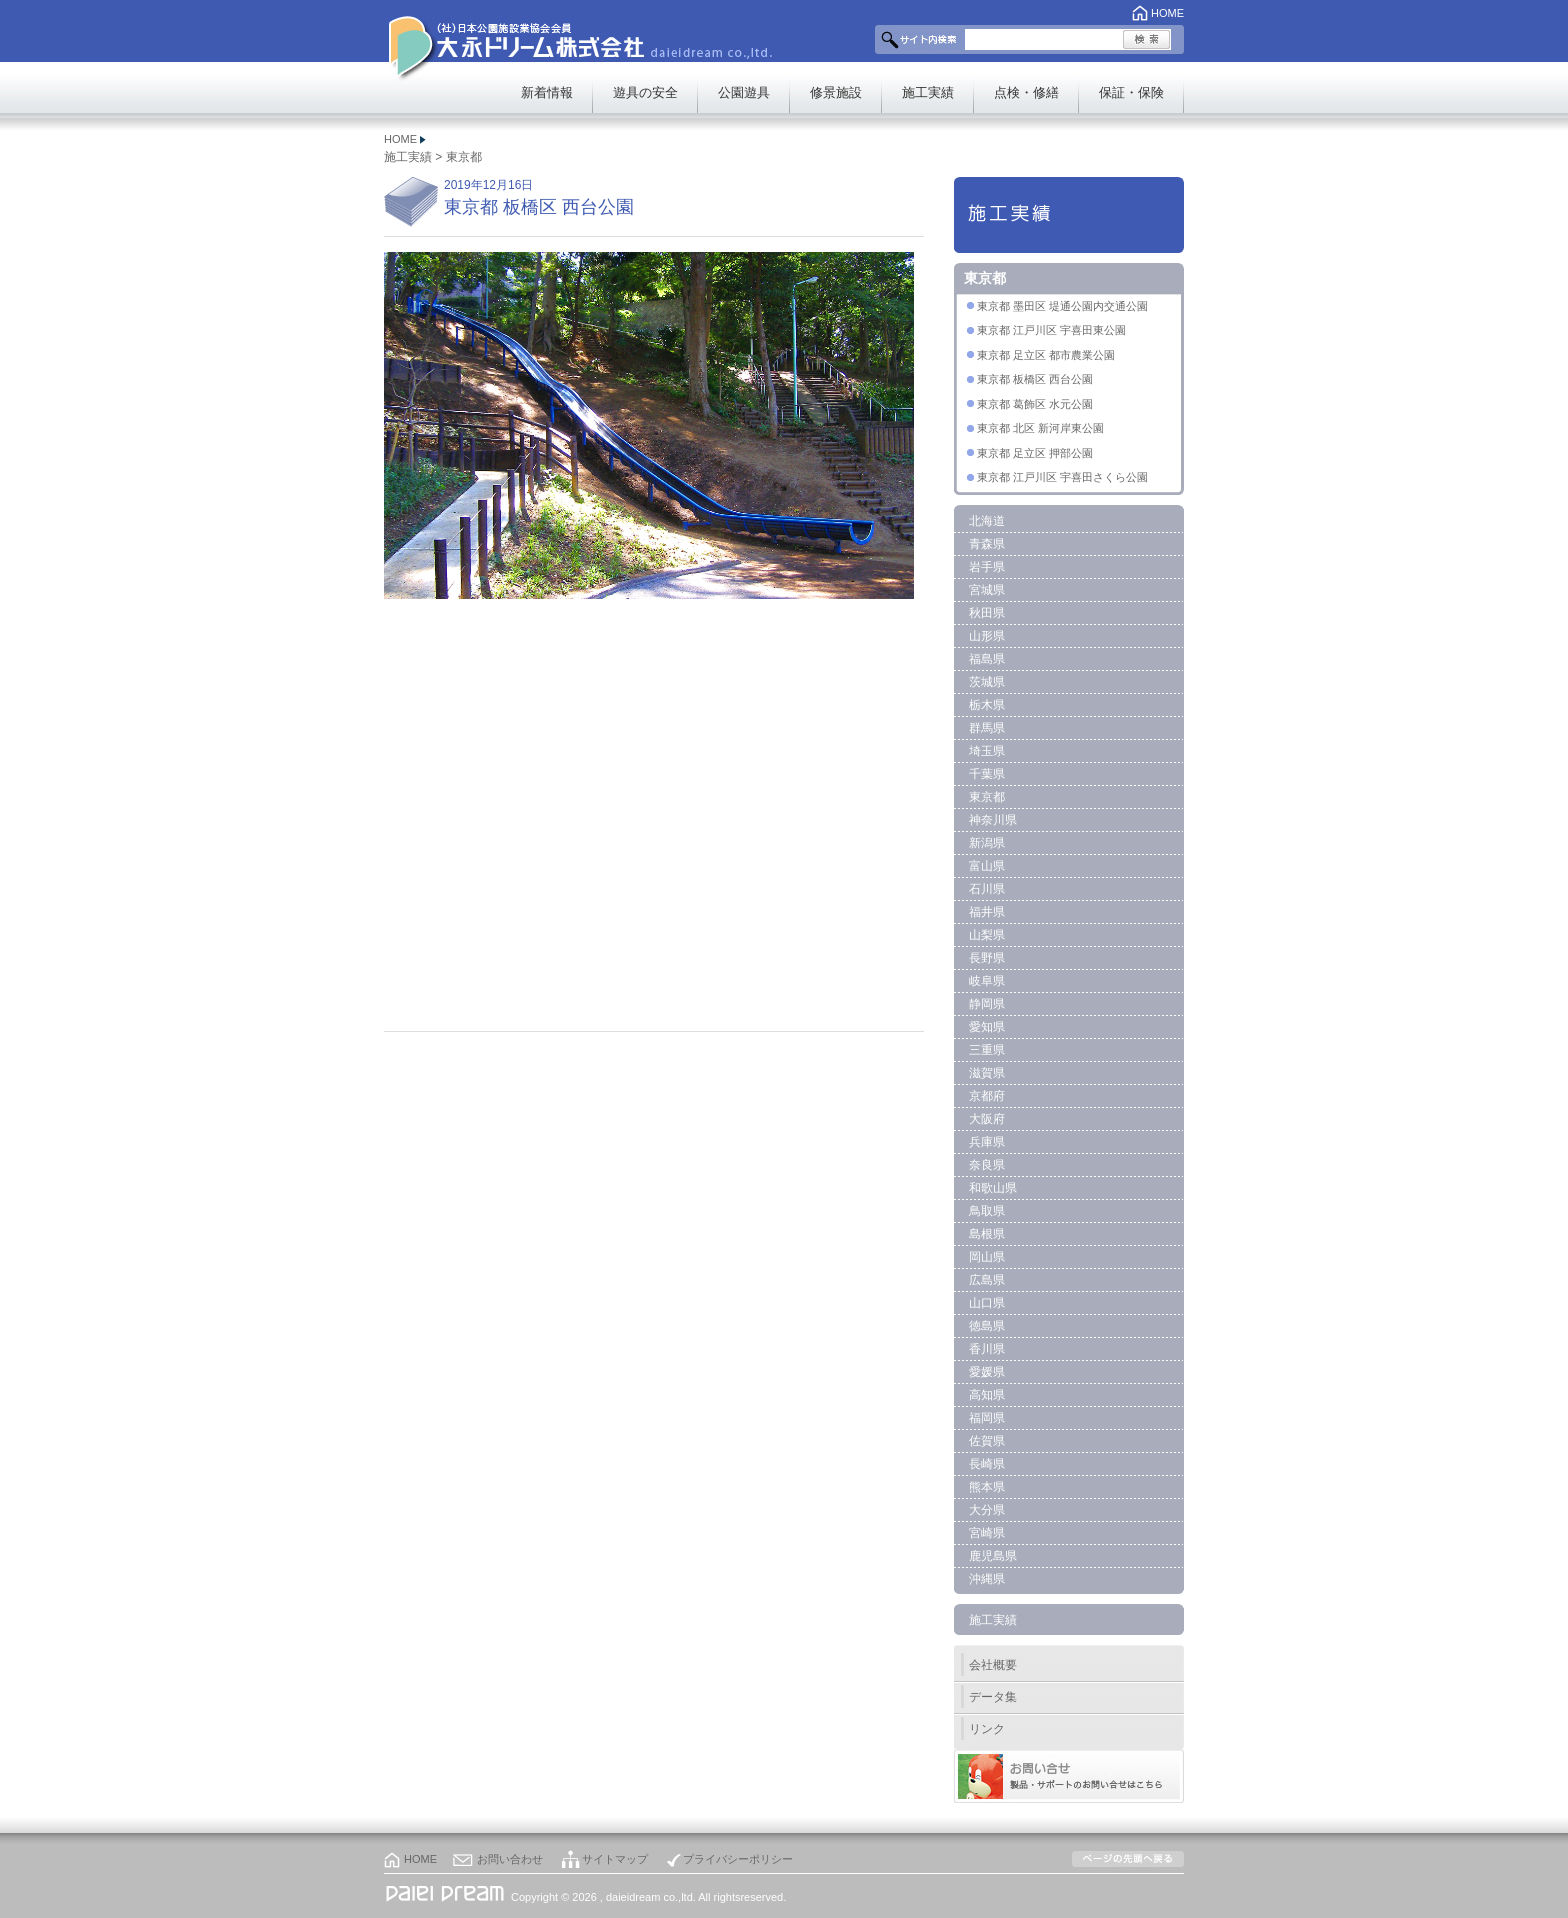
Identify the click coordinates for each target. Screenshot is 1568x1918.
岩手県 (987, 567)
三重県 (987, 1050)
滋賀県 (987, 1073)
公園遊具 (744, 92)
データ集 (993, 1697)
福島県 (987, 659)
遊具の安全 (645, 92)
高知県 (987, 1395)
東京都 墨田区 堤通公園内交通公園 (1062, 306)
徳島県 (987, 1326)
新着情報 (547, 92)
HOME (1167, 13)
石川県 (987, 889)
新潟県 (987, 843)
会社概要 (993, 1665)
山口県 (987, 1303)
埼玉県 (987, 751)
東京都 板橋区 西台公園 (1035, 379)
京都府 (987, 1096)
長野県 (987, 958)
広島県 (987, 1280)
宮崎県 (987, 1533)
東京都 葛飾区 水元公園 (1035, 404)
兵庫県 (987, 1142)
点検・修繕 (1026, 92)
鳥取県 (987, 1211)
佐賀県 (987, 1441)
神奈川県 (993, 820)
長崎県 (987, 1464)
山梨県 (987, 935)
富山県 (987, 866)
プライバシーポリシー (738, 1859)
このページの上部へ (1128, 1859)
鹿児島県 (993, 1556)
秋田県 (987, 613)
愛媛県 (987, 1372)
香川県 (987, 1349)
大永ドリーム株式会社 (542, 41)
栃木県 (987, 705)
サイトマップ (615, 1859)
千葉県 (987, 774)
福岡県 (987, 1418)
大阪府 (987, 1119)
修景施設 (836, 92)
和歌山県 (993, 1188)
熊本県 (987, 1487)
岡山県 (987, 1257)
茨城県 (987, 682)
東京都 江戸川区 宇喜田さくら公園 (1062, 477)
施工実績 (928, 92)
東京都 (464, 157)
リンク (987, 1729)
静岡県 (987, 1004)
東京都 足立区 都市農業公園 (1046, 355)
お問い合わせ (510, 1859)
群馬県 (987, 728)
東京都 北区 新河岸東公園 (1040, 428)
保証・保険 (1131, 92)
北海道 (987, 521)
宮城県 (987, 590)
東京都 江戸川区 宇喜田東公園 (1051, 330)
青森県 (987, 544)
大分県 (987, 1510)
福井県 (987, 912)
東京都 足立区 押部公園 (1035, 453)
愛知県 (987, 1027)
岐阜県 (987, 981)
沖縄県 (987, 1579)
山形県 (987, 636)
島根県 (987, 1234)
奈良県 (987, 1165)
